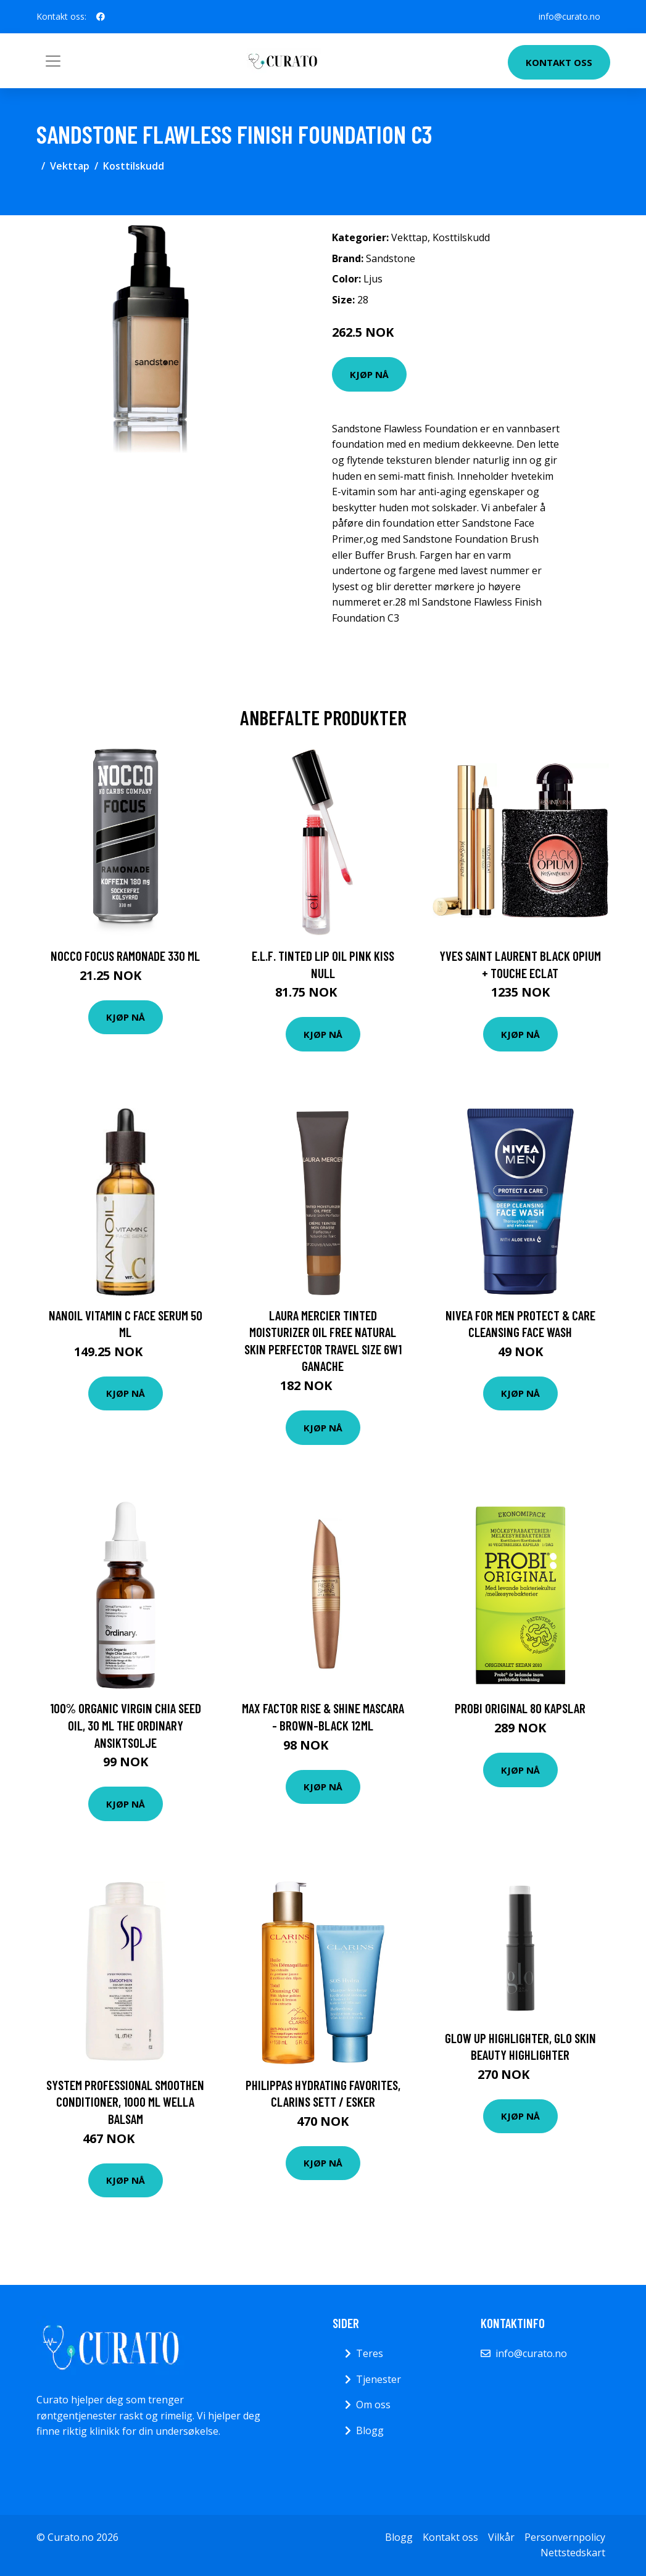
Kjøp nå (369, 374)
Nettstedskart (572, 2552)
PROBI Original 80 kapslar (520, 1708)
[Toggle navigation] (53, 61)
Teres (369, 2353)
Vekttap (69, 166)
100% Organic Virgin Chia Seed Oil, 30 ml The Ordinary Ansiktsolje (125, 1725)
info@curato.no (569, 16)
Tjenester (378, 2379)
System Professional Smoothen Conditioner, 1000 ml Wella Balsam (125, 2101)
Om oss (373, 2404)
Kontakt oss (559, 62)
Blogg (370, 2430)
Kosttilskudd (133, 166)
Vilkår (501, 2537)
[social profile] (100, 16)
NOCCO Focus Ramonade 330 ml (125, 955)
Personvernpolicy (564, 2537)
